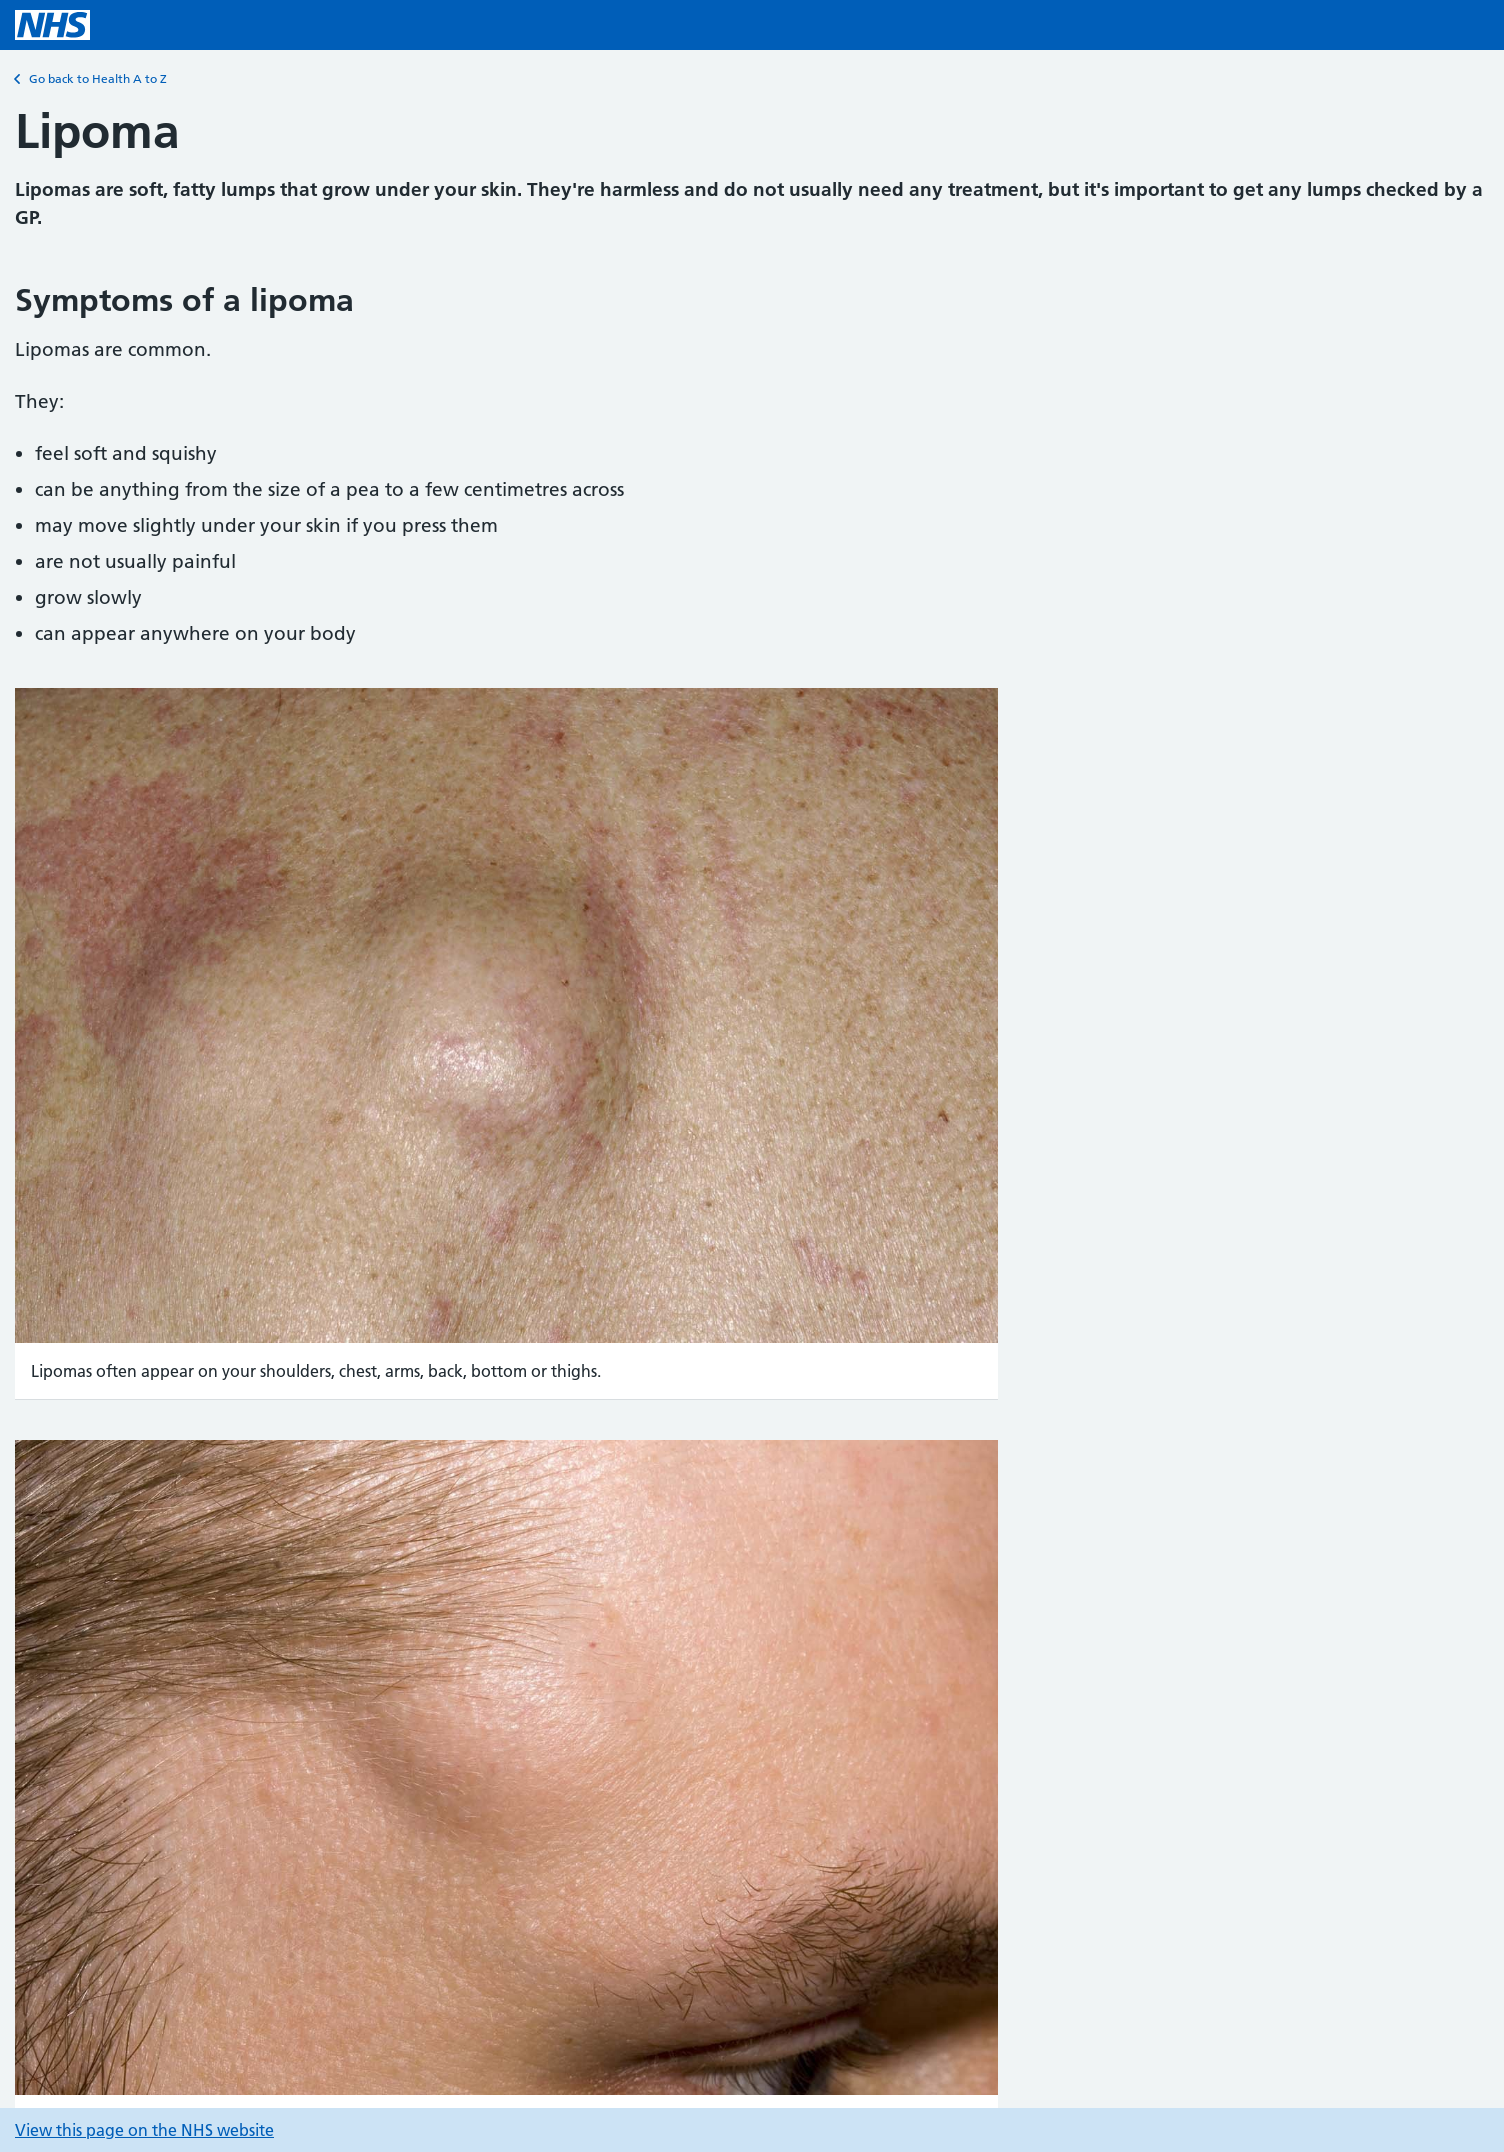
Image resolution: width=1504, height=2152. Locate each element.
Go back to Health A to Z (91, 79)
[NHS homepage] (52, 25)
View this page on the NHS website (144, 2130)
